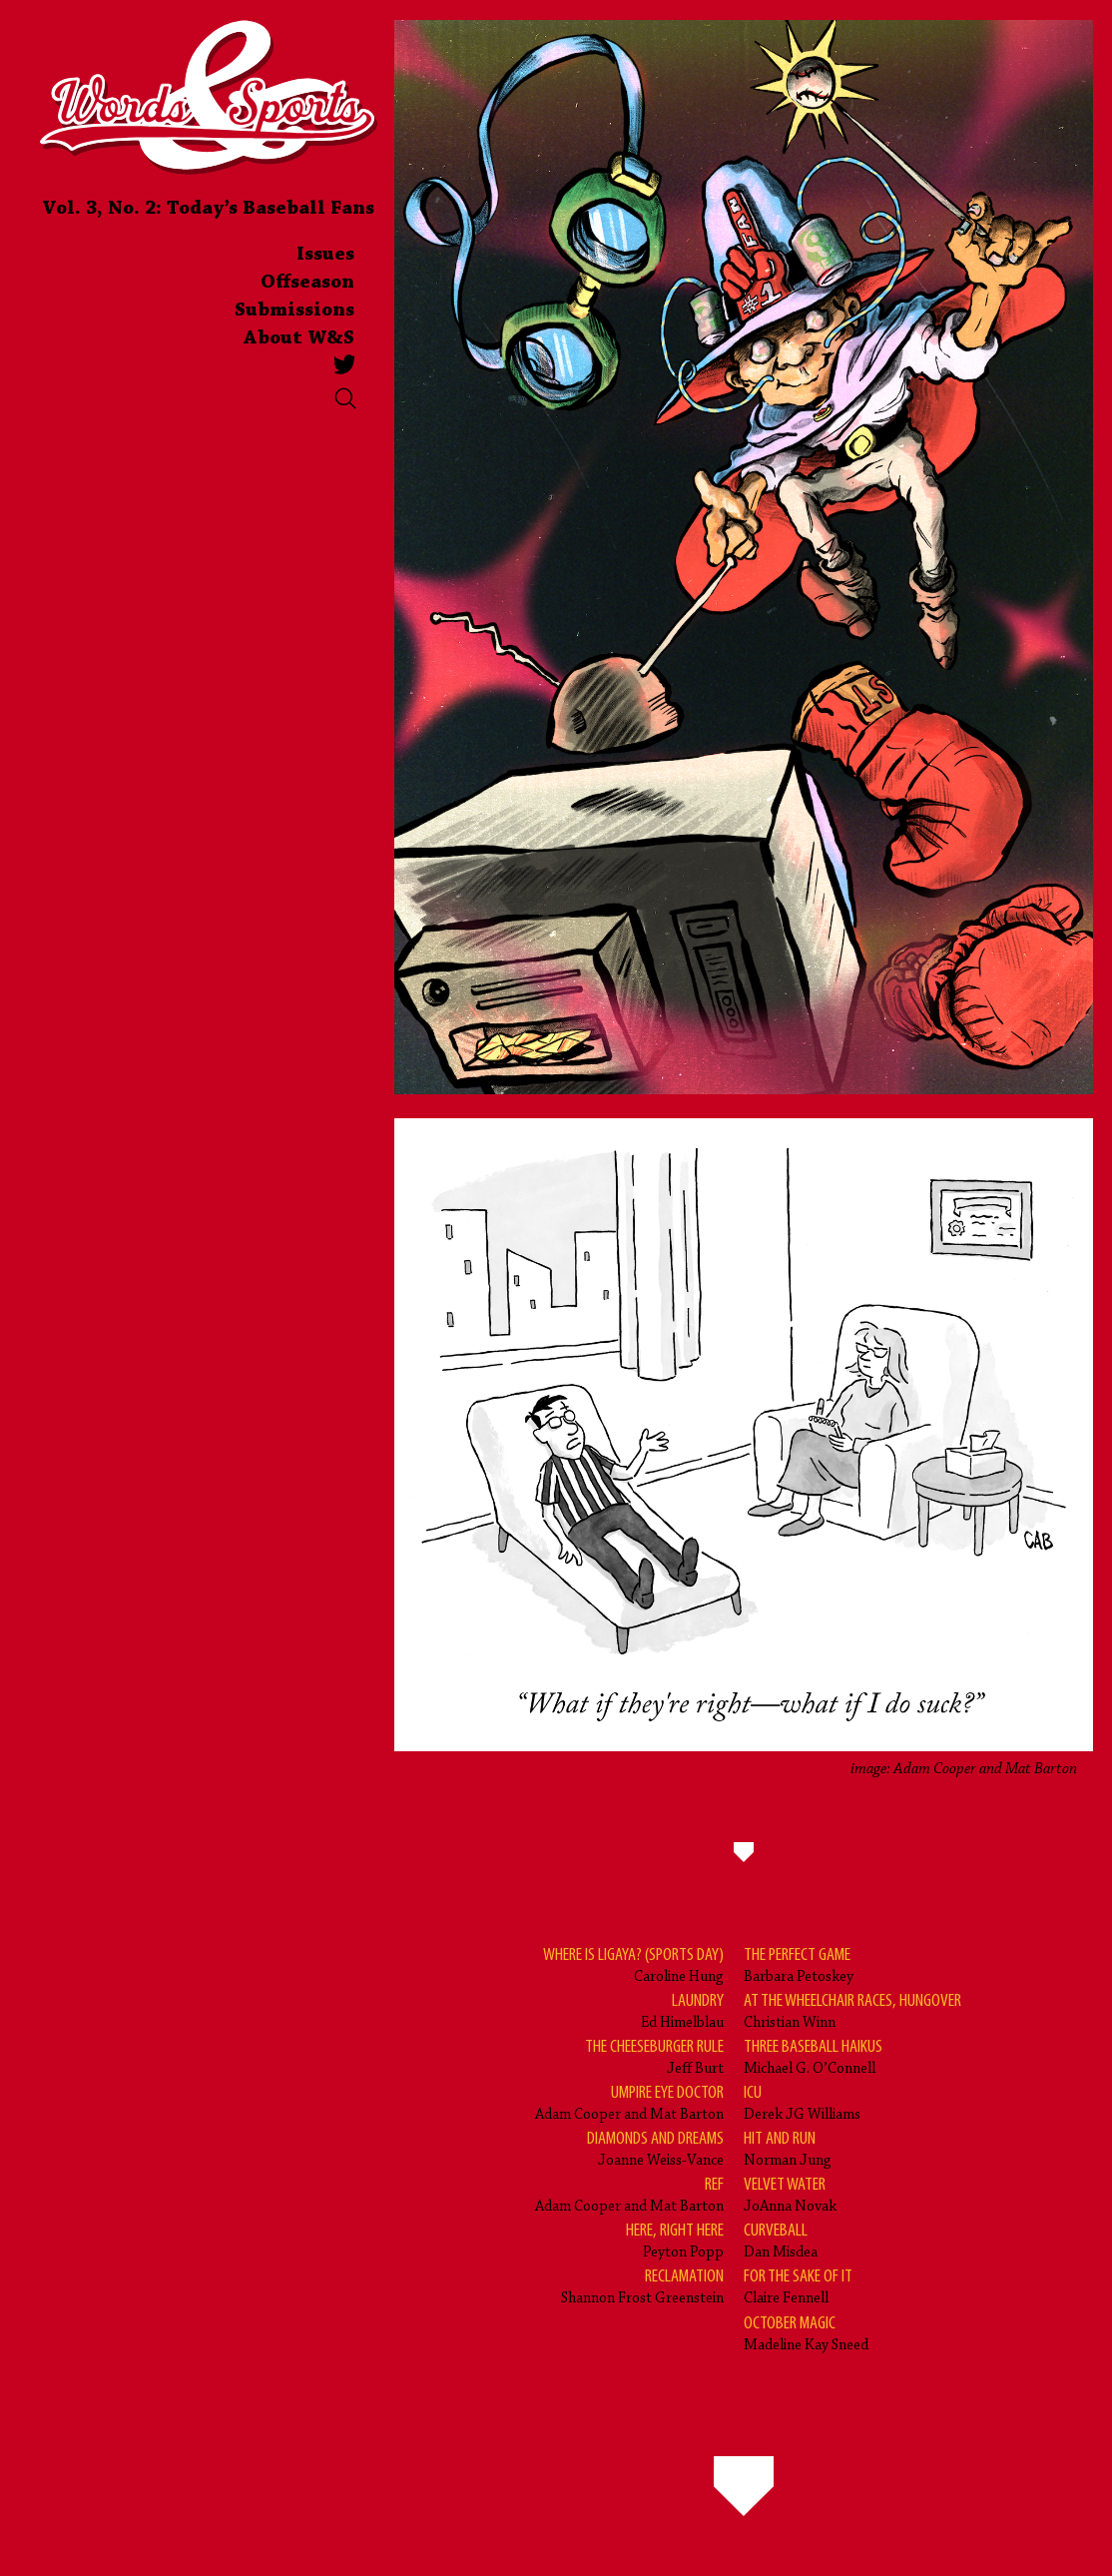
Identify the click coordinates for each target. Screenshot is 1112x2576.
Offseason (307, 283)
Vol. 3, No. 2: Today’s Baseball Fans (208, 209)
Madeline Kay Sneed (806, 2332)
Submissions (294, 311)
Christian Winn (852, 2010)
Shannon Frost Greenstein (642, 2285)
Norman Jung (788, 2148)
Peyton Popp (675, 2240)
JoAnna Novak (790, 2194)
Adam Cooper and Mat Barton (629, 2102)
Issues (325, 255)
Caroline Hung (633, 1964)
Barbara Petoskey (798, 1964)
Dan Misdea (781, 2240)
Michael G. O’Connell (813, 2056)
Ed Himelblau (682, 2010)
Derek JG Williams (802, 2102)
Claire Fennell (798, 2285)
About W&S (299, 338)
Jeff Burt (654, 2056)
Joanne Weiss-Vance (655, 2148)
